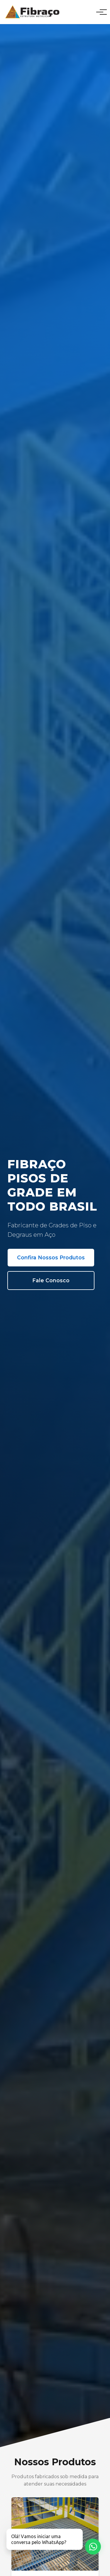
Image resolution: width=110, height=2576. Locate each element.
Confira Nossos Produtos (51, 1257)
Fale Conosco (51, 1280)
